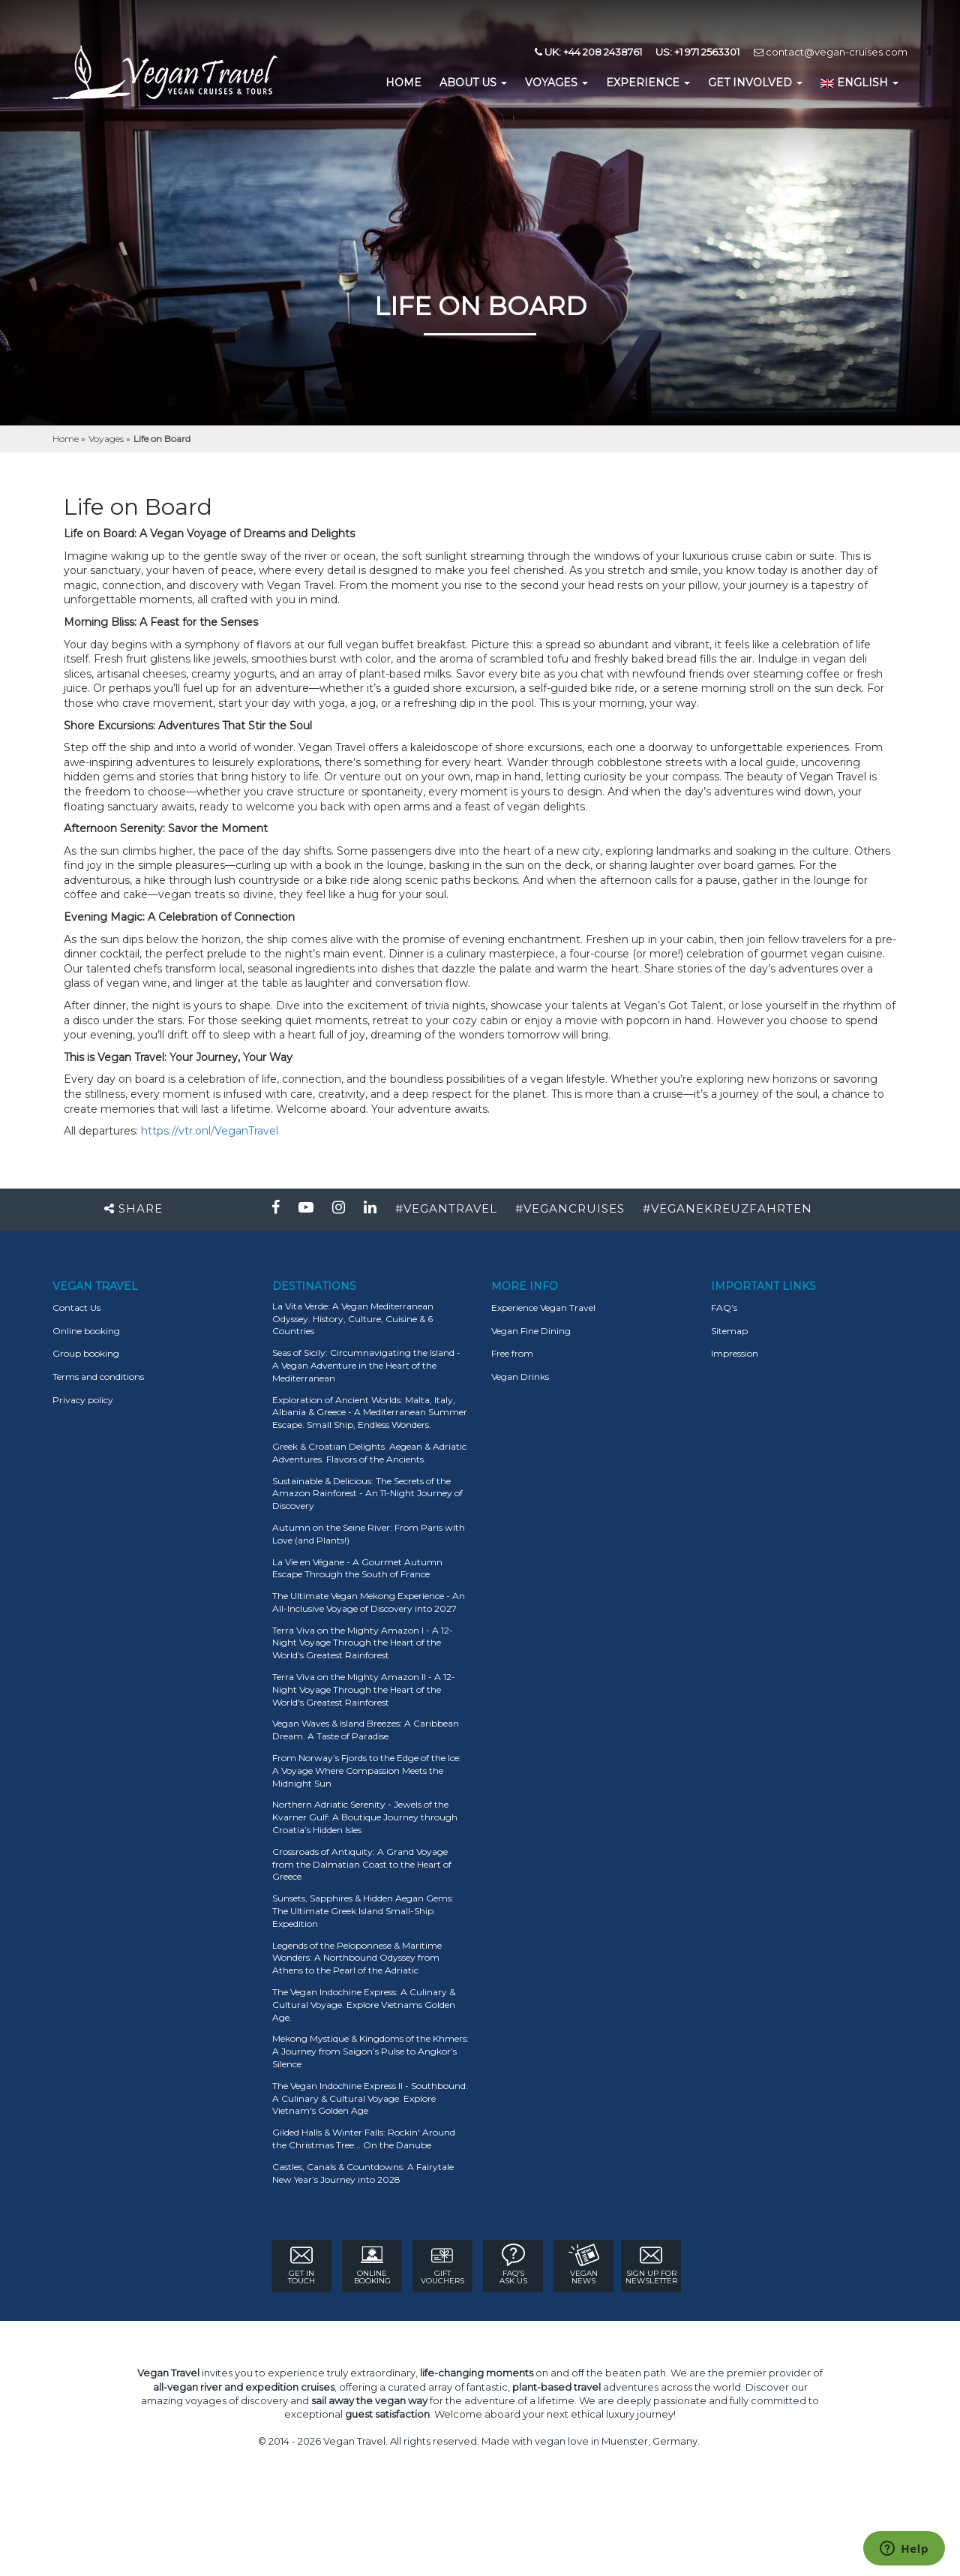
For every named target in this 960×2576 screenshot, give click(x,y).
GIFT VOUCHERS (442, 2265)
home (404, 82)
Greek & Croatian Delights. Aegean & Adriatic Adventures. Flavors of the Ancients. (369, 1453)
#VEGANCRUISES (570, 1208)
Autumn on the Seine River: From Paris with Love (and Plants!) (368, 1534)
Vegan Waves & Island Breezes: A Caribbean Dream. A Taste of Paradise (365, 1730)
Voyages (556, 82)
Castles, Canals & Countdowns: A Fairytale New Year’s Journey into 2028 (363, 2173)
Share (133, 1208)
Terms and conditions (98, 1376)
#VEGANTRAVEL (446, 1208)
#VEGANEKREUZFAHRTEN (727, 1208)
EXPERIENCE (648, 82)
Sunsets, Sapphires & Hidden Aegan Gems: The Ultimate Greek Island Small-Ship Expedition (363, 1910)
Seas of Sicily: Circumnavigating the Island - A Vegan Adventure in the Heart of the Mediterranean (366, 1365)
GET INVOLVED (755, 82)
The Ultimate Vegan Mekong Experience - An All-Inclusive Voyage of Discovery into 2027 (368, 1602)
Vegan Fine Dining (531, 1330)
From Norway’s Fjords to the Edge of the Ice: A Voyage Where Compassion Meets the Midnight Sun (366, 1770)
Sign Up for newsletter (651, 2265)
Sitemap (729, 1330)
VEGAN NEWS (583, 2265)
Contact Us (76, 1307)
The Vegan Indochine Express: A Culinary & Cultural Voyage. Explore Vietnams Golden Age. (363, 2004)
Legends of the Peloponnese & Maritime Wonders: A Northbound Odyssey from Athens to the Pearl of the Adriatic (357, 1958)
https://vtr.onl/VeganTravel (209, 1131)
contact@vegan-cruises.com (831, 52)
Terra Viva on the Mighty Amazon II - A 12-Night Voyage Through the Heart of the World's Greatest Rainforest (363, 1689)
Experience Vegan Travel (543, 1307)
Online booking (86, 1330)
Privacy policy (82, 1399)
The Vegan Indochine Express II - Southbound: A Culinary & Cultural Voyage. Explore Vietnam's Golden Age (370, 2098)
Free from (512, 1353)
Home (66, 438)
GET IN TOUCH (301, 2265)
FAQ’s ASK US (513, 2265)
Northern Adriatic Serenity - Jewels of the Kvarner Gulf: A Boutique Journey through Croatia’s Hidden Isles (365, 1817)
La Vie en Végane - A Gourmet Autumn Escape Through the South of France (357, 1568)
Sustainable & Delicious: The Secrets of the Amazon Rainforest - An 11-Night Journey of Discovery (367, 1493)
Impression (734, 1353)
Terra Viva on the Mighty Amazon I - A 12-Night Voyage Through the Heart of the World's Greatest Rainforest (362, 1643)
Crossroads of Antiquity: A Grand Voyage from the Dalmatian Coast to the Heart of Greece (362, 1864)
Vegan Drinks (520, 1376)
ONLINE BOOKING (372, 2265)
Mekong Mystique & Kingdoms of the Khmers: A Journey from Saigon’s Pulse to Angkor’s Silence (370, 2051)
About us (473, 82)
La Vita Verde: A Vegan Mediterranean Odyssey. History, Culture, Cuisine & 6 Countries (353, 1318)
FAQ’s (724, 1307)
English (859, 82)
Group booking (85, 1353)
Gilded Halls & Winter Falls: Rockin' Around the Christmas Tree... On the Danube (363, 2139)
